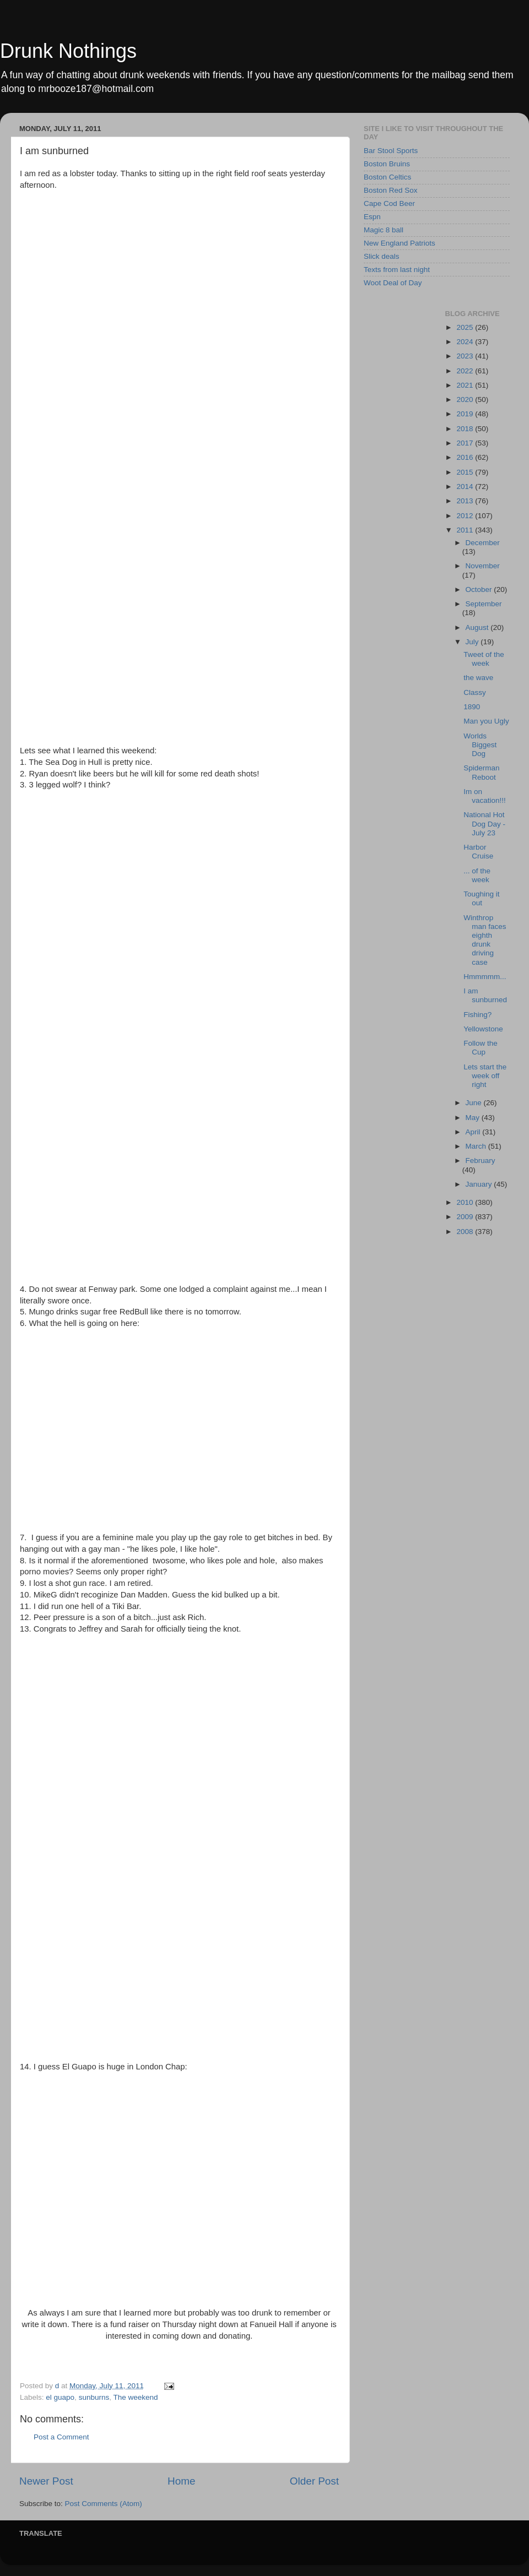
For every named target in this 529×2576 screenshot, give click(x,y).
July (473, 642)
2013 (465, 501)
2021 (465, 385)
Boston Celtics (387, 177)
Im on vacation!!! (484, 796)
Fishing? (477, 1014)
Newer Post (46, 2481)
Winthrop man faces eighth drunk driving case (484, 940)
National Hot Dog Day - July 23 (484, 823)
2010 (465, 1202)
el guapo (60, 2397)
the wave (478, 677)
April (474, 1132)
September (484, 604)
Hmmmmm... (484, 976)
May (474, 1117)
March (477, 1146)
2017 (465, 443)
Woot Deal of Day (393, 283)
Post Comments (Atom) (103, 2503)
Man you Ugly (486, 721)
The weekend (135, 2397)
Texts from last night (397, 269)
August (478, 627)
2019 (465, 414)
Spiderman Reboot (481, 772)
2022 (465, 371)
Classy (474, 692)
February (480, 1160)
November (483, 566)
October (480, 589)
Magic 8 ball (383, 230)
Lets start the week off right (484, 1076)
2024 (465, 342)
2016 (465, 457)
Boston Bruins (387, 164)
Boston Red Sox (391, 190)
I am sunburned (485, 995)
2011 (465, 530)
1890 (471, 707)
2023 (465, 356)
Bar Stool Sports (391, 150)
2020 (465, 399)
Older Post (314, 2481)
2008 (465, 1231)
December (483, 543)
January (480, 1184)
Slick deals (382, 256)
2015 (465, 472)
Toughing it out (481, 898)
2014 (465, 486)
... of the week (476, 875)
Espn (372, 217)
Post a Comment (61, 2437)
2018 (465, 429)
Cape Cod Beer (389, 203)
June (475, 1103)
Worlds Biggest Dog (479, 745)
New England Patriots (399, 243)
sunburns (94, 2397)
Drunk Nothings (68, 51)
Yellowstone (483, 1029)
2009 (465, 1217)
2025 (465, 327)
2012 (465, 516)
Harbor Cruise (478, 851)
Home (181, 2481)
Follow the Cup (480, 1047)
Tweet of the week (483, 658)
